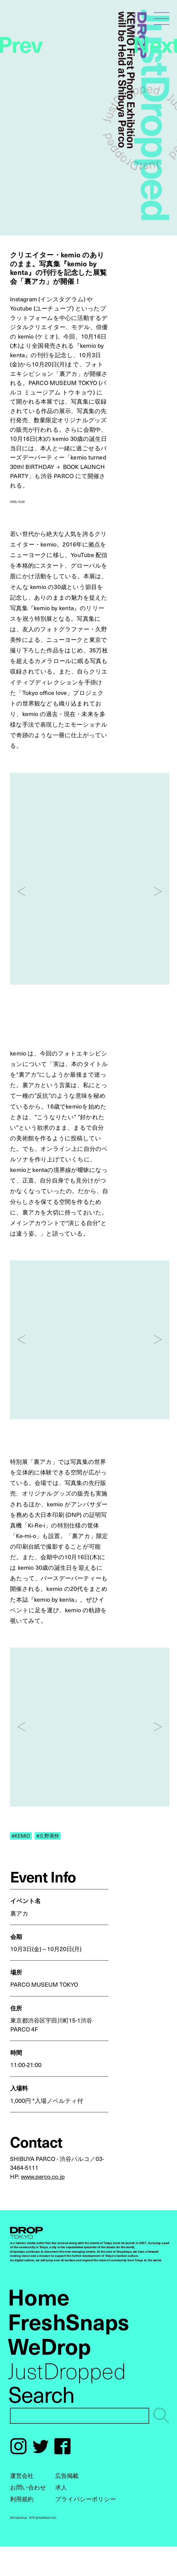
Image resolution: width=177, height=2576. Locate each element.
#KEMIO (20, 1835)
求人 (61, 2487)
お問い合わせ (28, 2487)
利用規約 (21, 2498)
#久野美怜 (47, 1835)
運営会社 (21, 2475)
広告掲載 (67, 2475)
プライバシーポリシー (85, 2498)
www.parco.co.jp (43, 2176)
